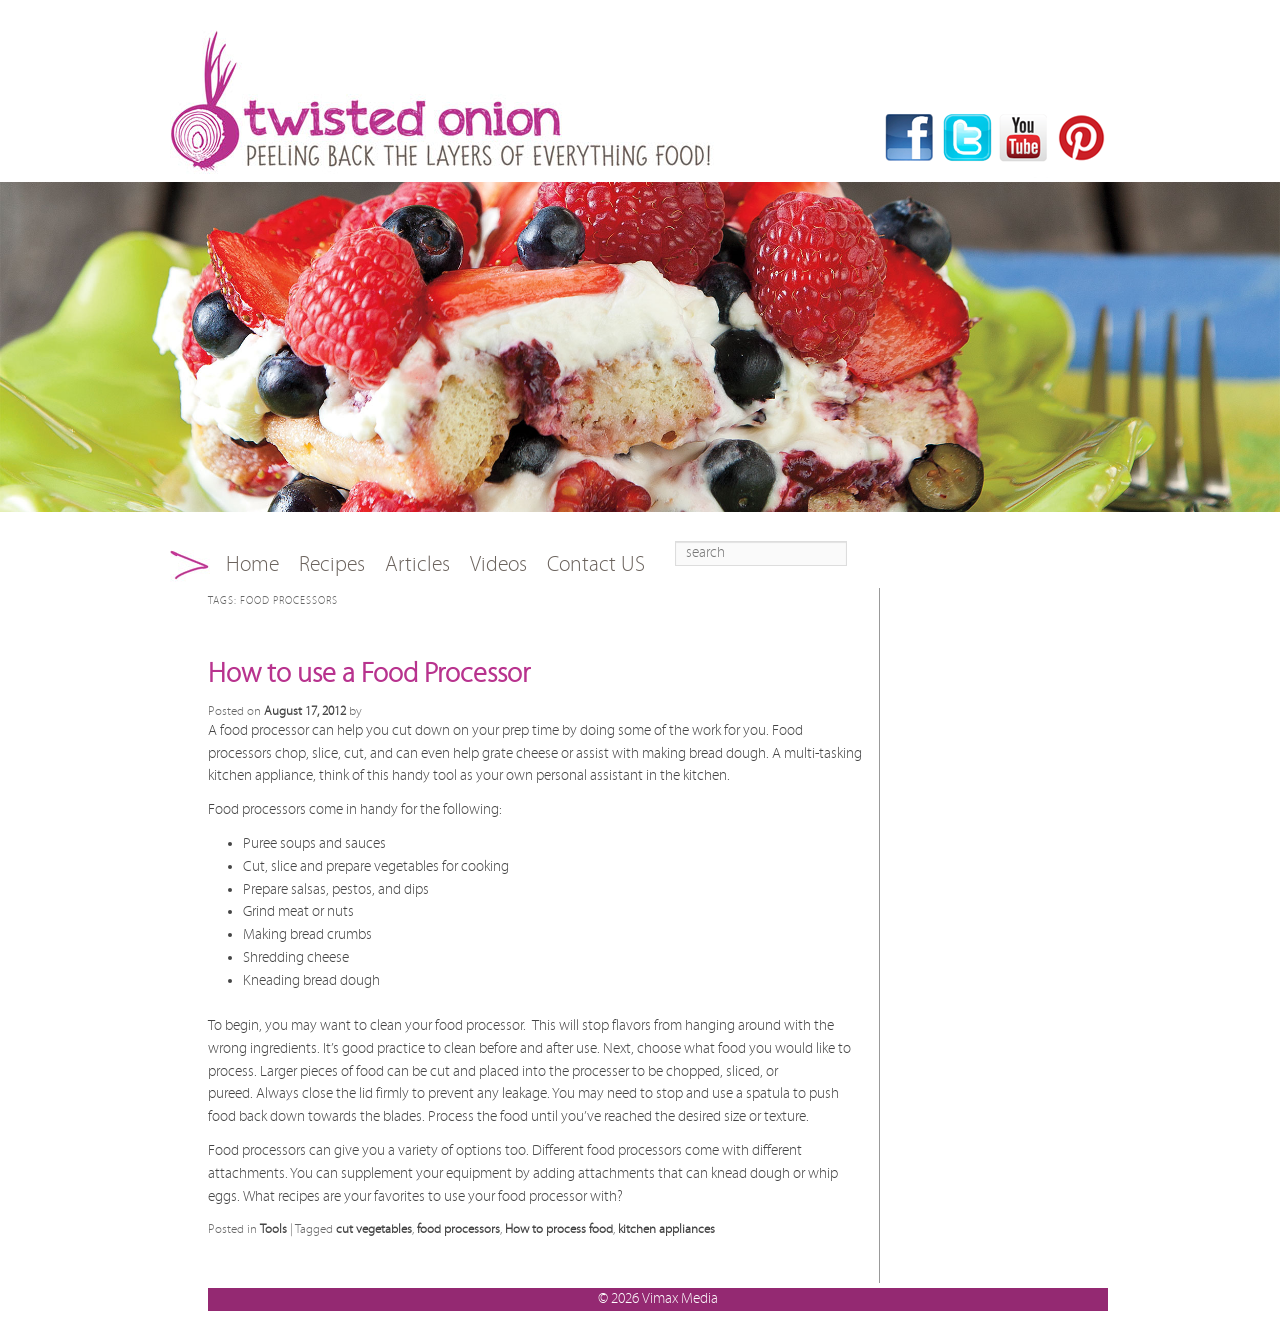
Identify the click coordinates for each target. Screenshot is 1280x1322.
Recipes (332, 564)
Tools (273, 1229)
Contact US (596, 564)
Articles (417, 564)
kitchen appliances (666, 1229)
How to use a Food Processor (369, 674)
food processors (458, 1229)
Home (252, 564)
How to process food (559, 1229)
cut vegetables (374, 1229)
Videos (498, 564)
